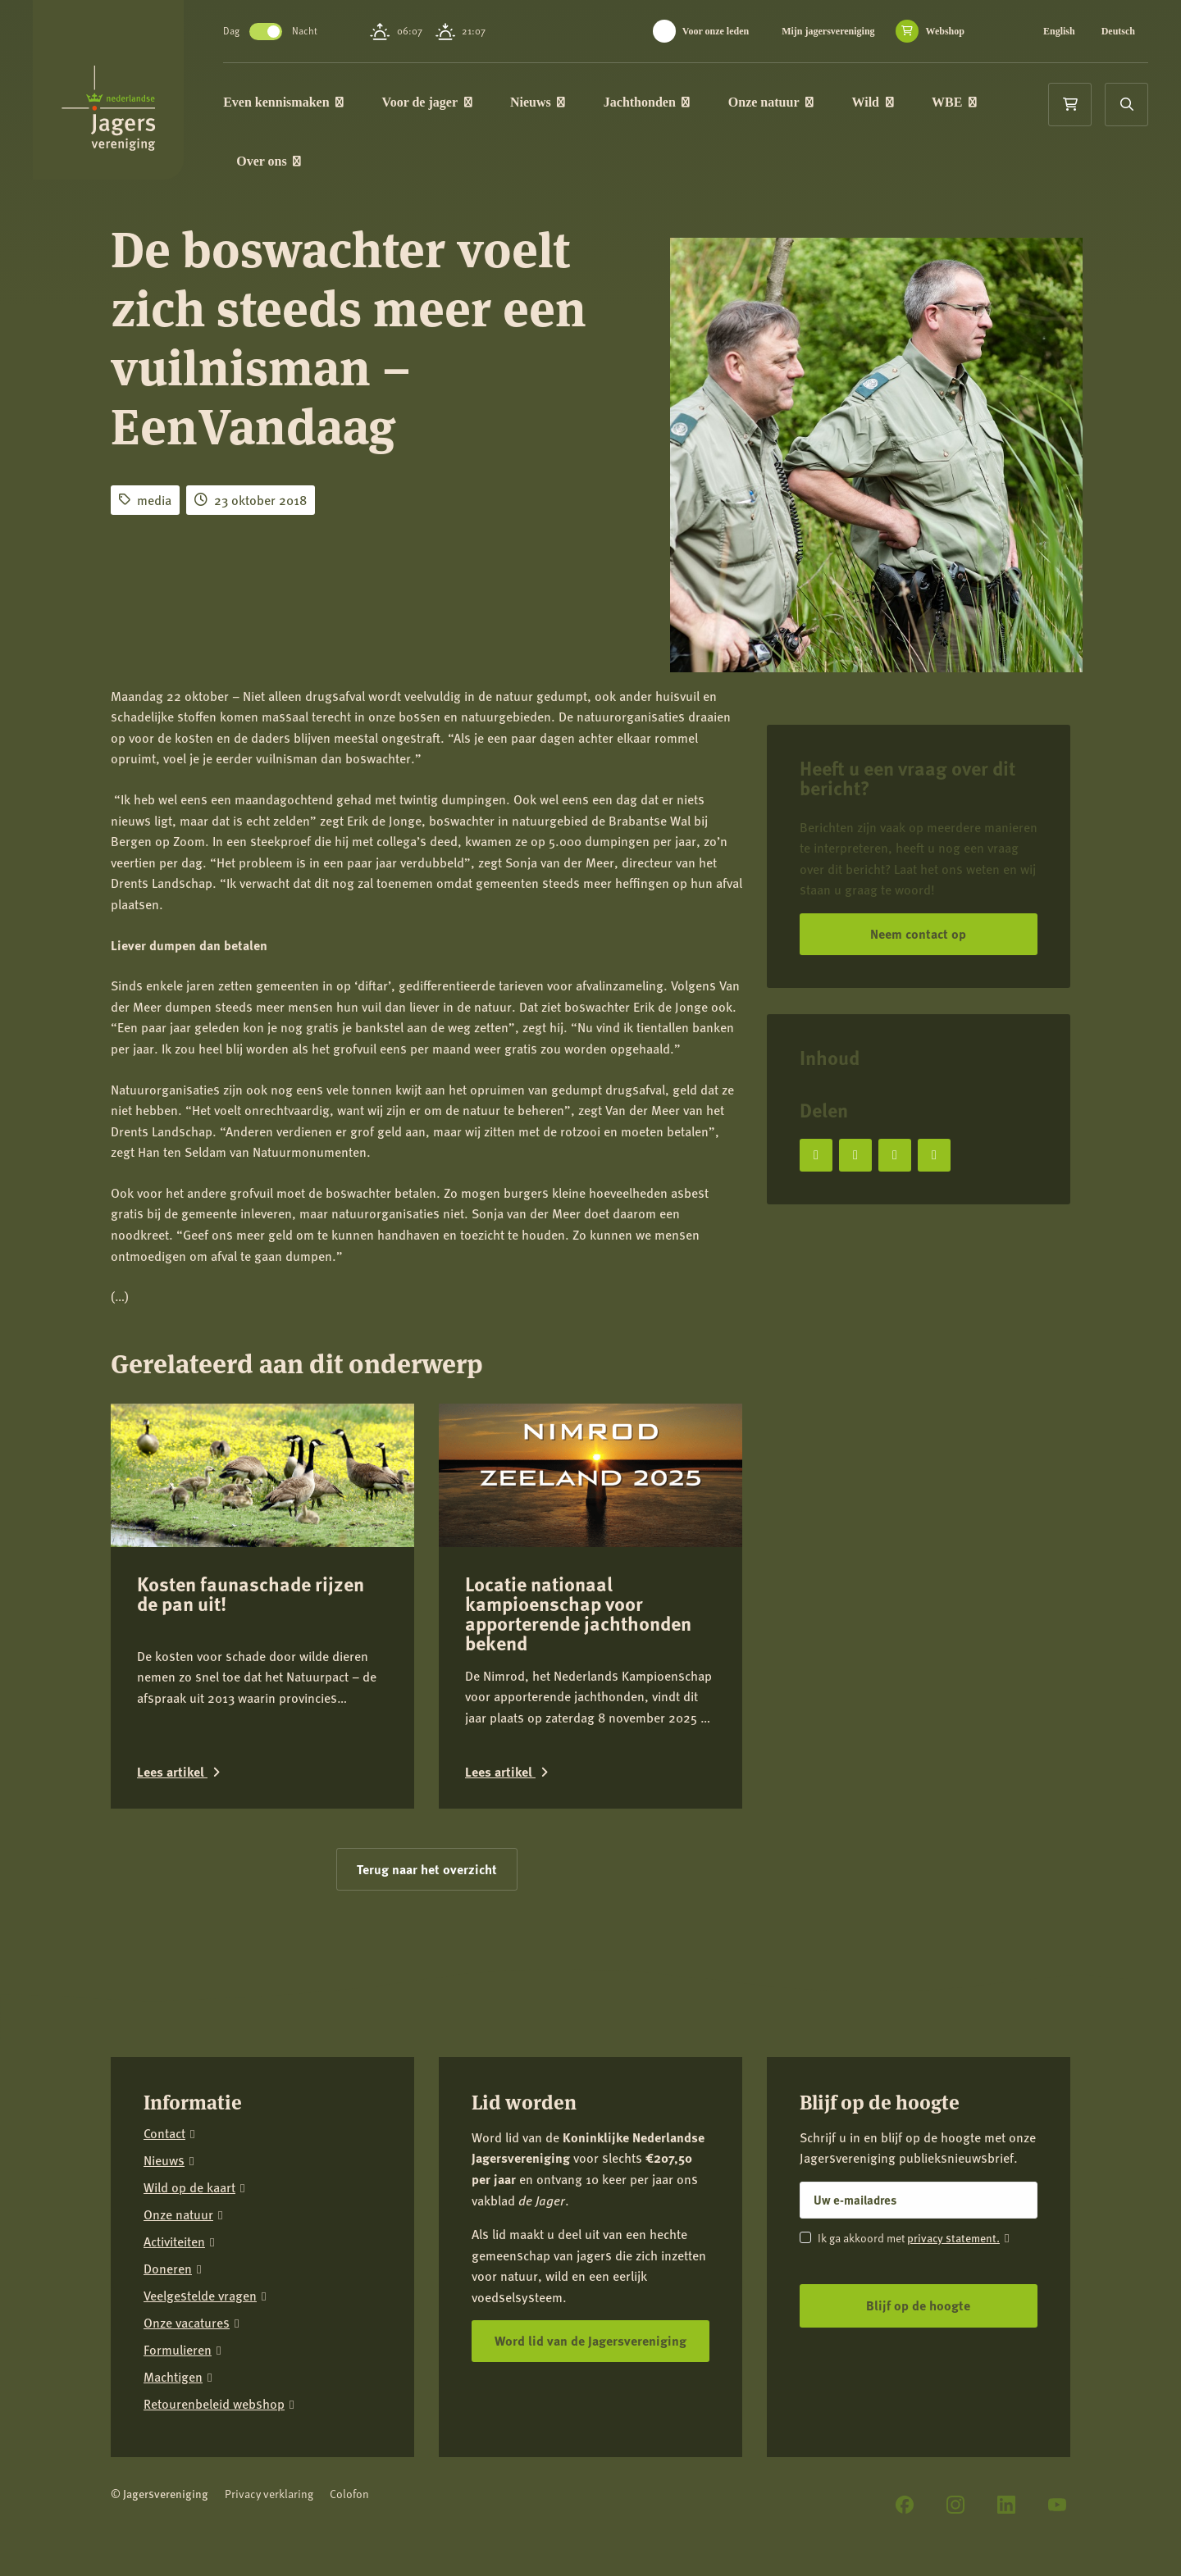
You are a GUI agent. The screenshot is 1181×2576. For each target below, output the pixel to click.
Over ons (270, 161)
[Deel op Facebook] (816, 1155)
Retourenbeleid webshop (214, 2404)
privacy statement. (953, 2237)
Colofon (349, 2493)
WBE (955, 102)
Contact (164, 2134)
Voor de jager (428, 102)
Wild (874, 102)
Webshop (945, 31)
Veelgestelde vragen (200, 2296)
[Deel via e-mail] (934, 1155)
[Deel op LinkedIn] (894, 1155)
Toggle (267, 31)
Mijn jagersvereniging (828, 31)
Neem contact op (918, 933)
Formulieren (178, 2350)
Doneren (168, 2269)
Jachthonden (648, 102)
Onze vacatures (187, 2323)
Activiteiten (174, 2242)
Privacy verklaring (269, 2493)
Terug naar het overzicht (427, 1868)
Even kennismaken (285, 102)
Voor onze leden (715, 31)
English (1059, 31)
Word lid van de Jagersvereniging (590, 2340)
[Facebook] (904, 2505)
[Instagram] (955, 2505)
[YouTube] (1057, 2505)
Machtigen (173, 2377)
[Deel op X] (855, 1155)
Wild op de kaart (189, 2188)
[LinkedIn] (1006, 2505)
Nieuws (539, 102)
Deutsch (1118, 31)
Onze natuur (772, 102)
